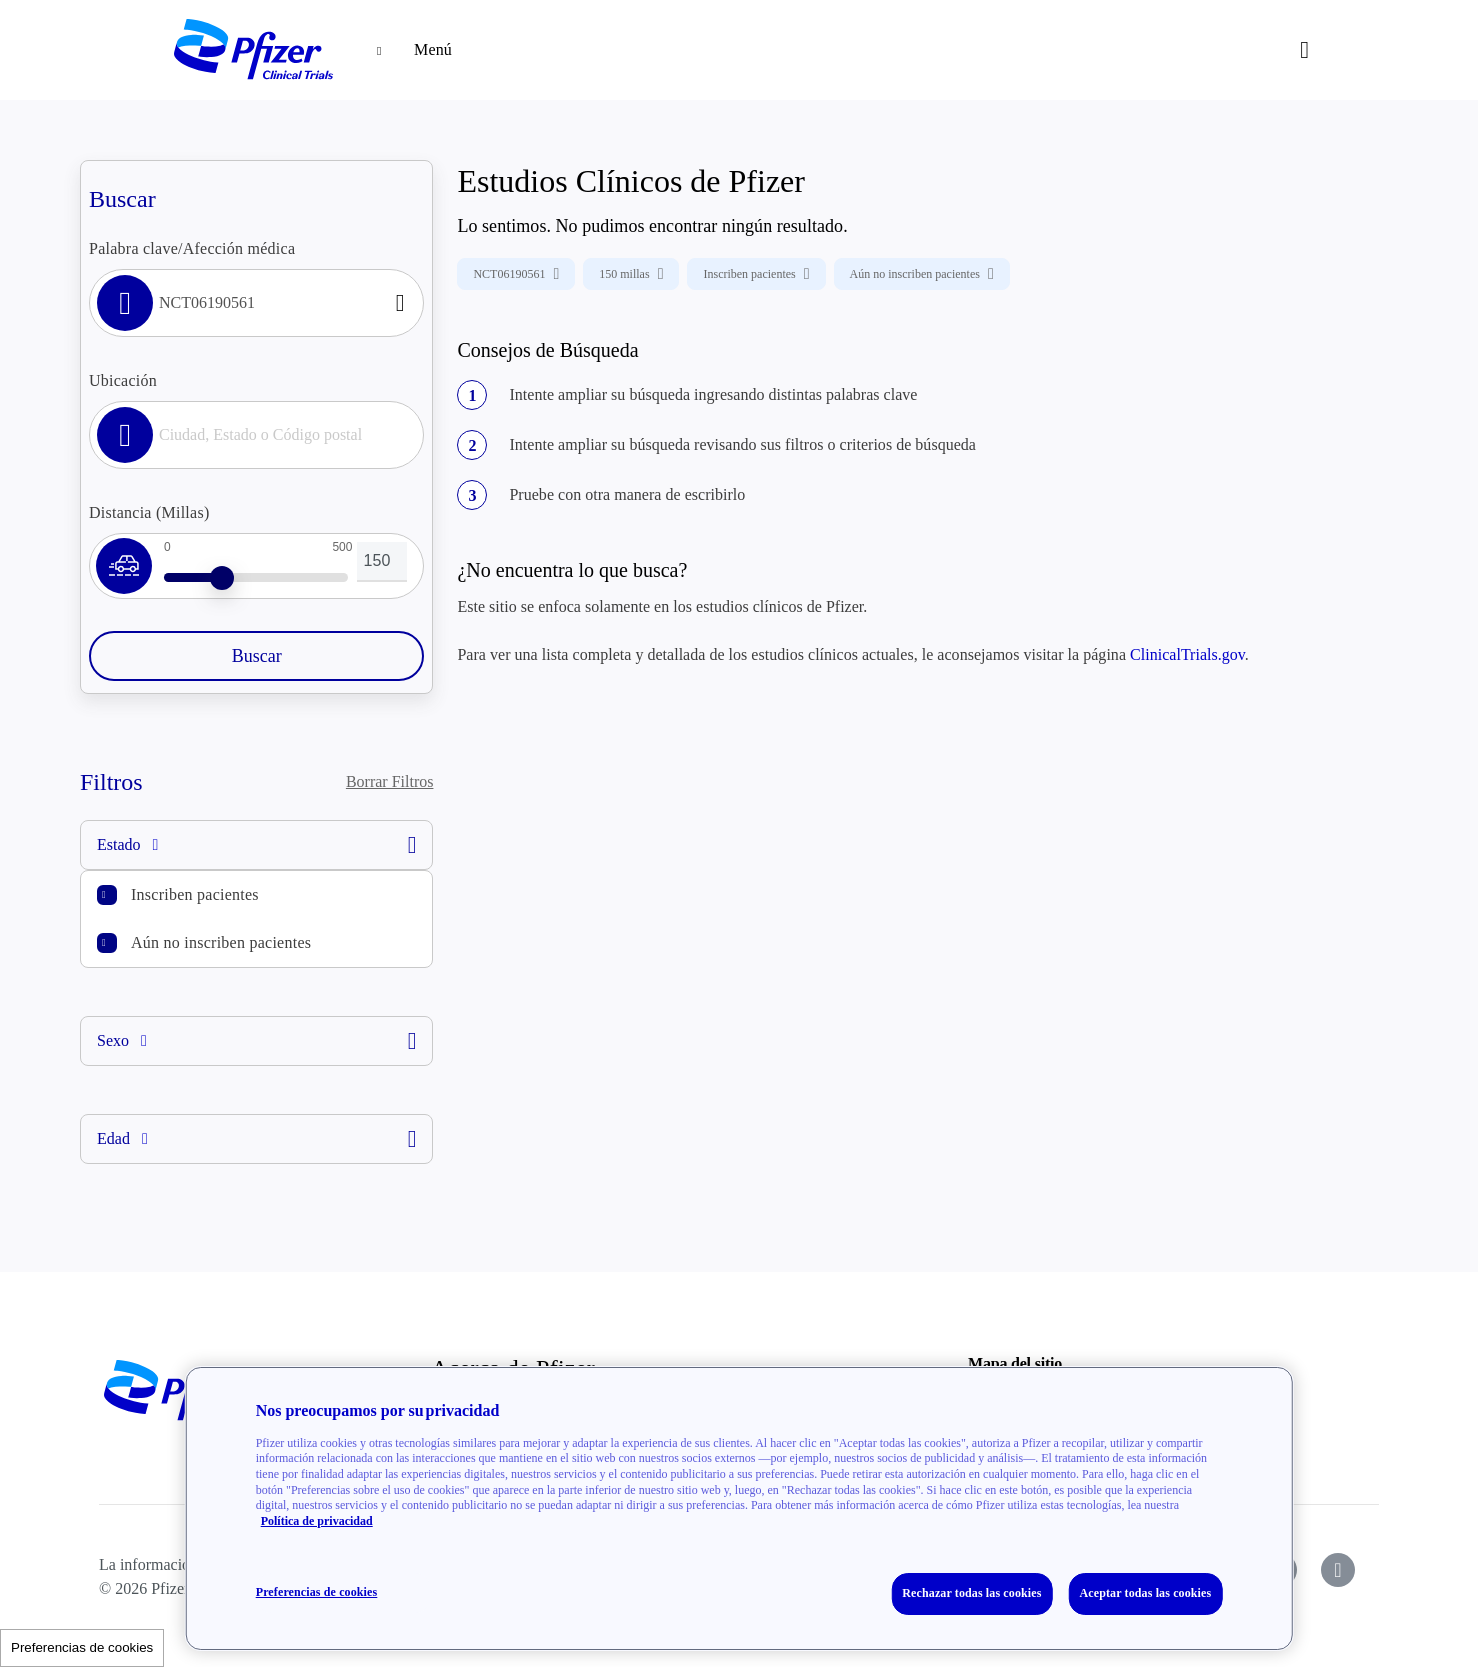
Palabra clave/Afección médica (192, 248)
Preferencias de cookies (82, 1647)
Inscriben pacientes (195, 894)
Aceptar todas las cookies (1146, 1593)
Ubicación (123, 380)
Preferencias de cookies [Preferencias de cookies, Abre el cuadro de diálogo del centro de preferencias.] (317, 1592)
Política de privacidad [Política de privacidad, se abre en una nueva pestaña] (317, 1521)
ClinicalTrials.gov (1187, 654)
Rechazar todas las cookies (971, 1593)
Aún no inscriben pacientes (221, 942)
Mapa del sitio (1015, 1363)
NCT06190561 (516, 274)
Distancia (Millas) (149, 512)
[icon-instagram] (1338, 1570)
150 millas (631, 274)
